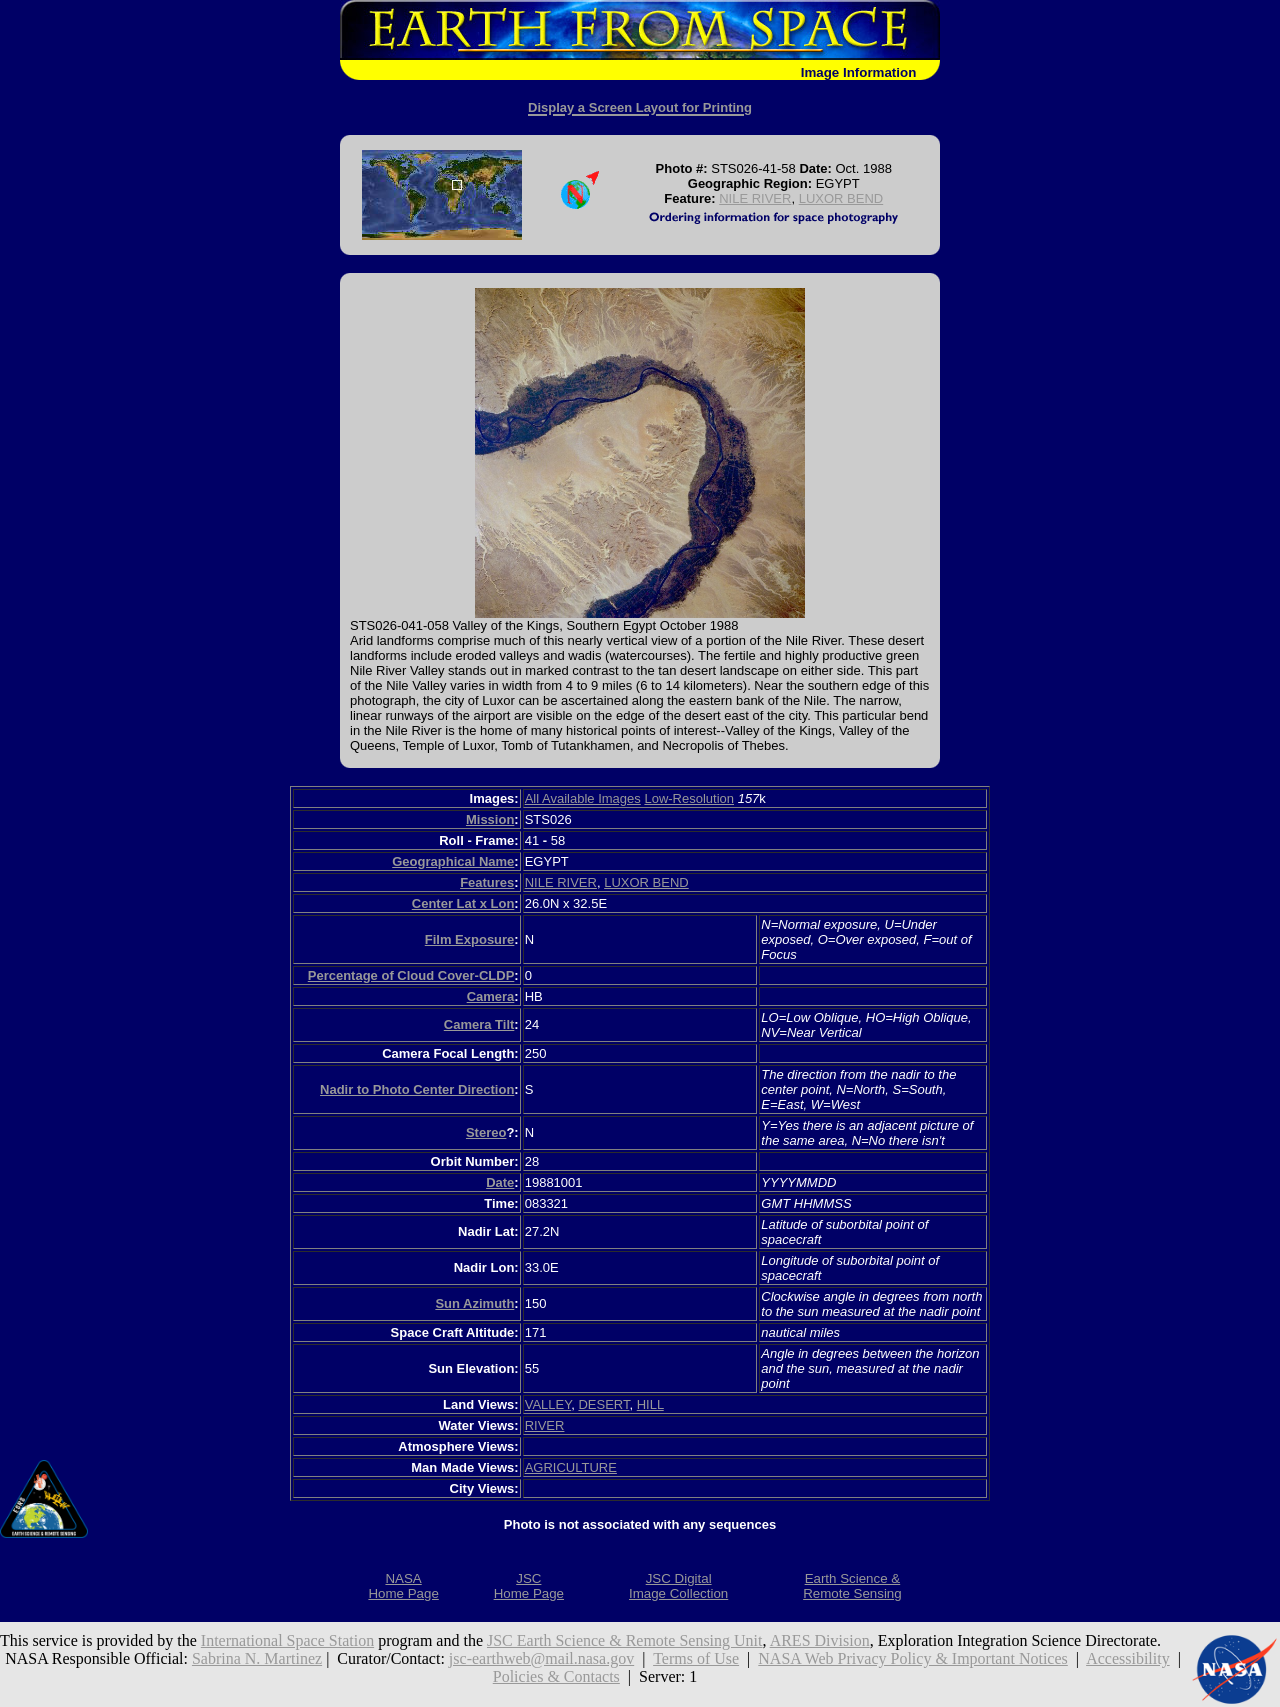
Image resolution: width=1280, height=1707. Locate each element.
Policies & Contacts (556, 1676)
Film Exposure (470, 939)
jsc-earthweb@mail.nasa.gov (541, 1658)
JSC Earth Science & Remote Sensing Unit (625, 1640)
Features (487, 882)
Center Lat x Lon (463, 903)
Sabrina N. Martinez (257, 1658)
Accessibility (1128, 1658)
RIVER (545, 1425)
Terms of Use (696, 1658)
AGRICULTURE (571, 1467)
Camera (491, 996)
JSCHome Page (529, 1586)
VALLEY (548, 1404)
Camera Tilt (479, 1024)
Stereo (486, 1132)
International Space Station (287, 1640)
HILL (650, 1404)
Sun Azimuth (474, 1303)
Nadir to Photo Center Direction (417, 1089)
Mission (490, 819)
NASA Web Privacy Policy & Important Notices (913, 1658)
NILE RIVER (755, 198)
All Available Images (583, 798)
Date (500, 1182)
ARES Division (820, 1640)
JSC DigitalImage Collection (678, 1586)
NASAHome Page (403, 1586)
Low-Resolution (689, 798)
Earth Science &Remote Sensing (852, 1586)
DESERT (603, 1404)
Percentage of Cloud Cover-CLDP (411, 975)
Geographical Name (453, 861)
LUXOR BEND (841, 198)
